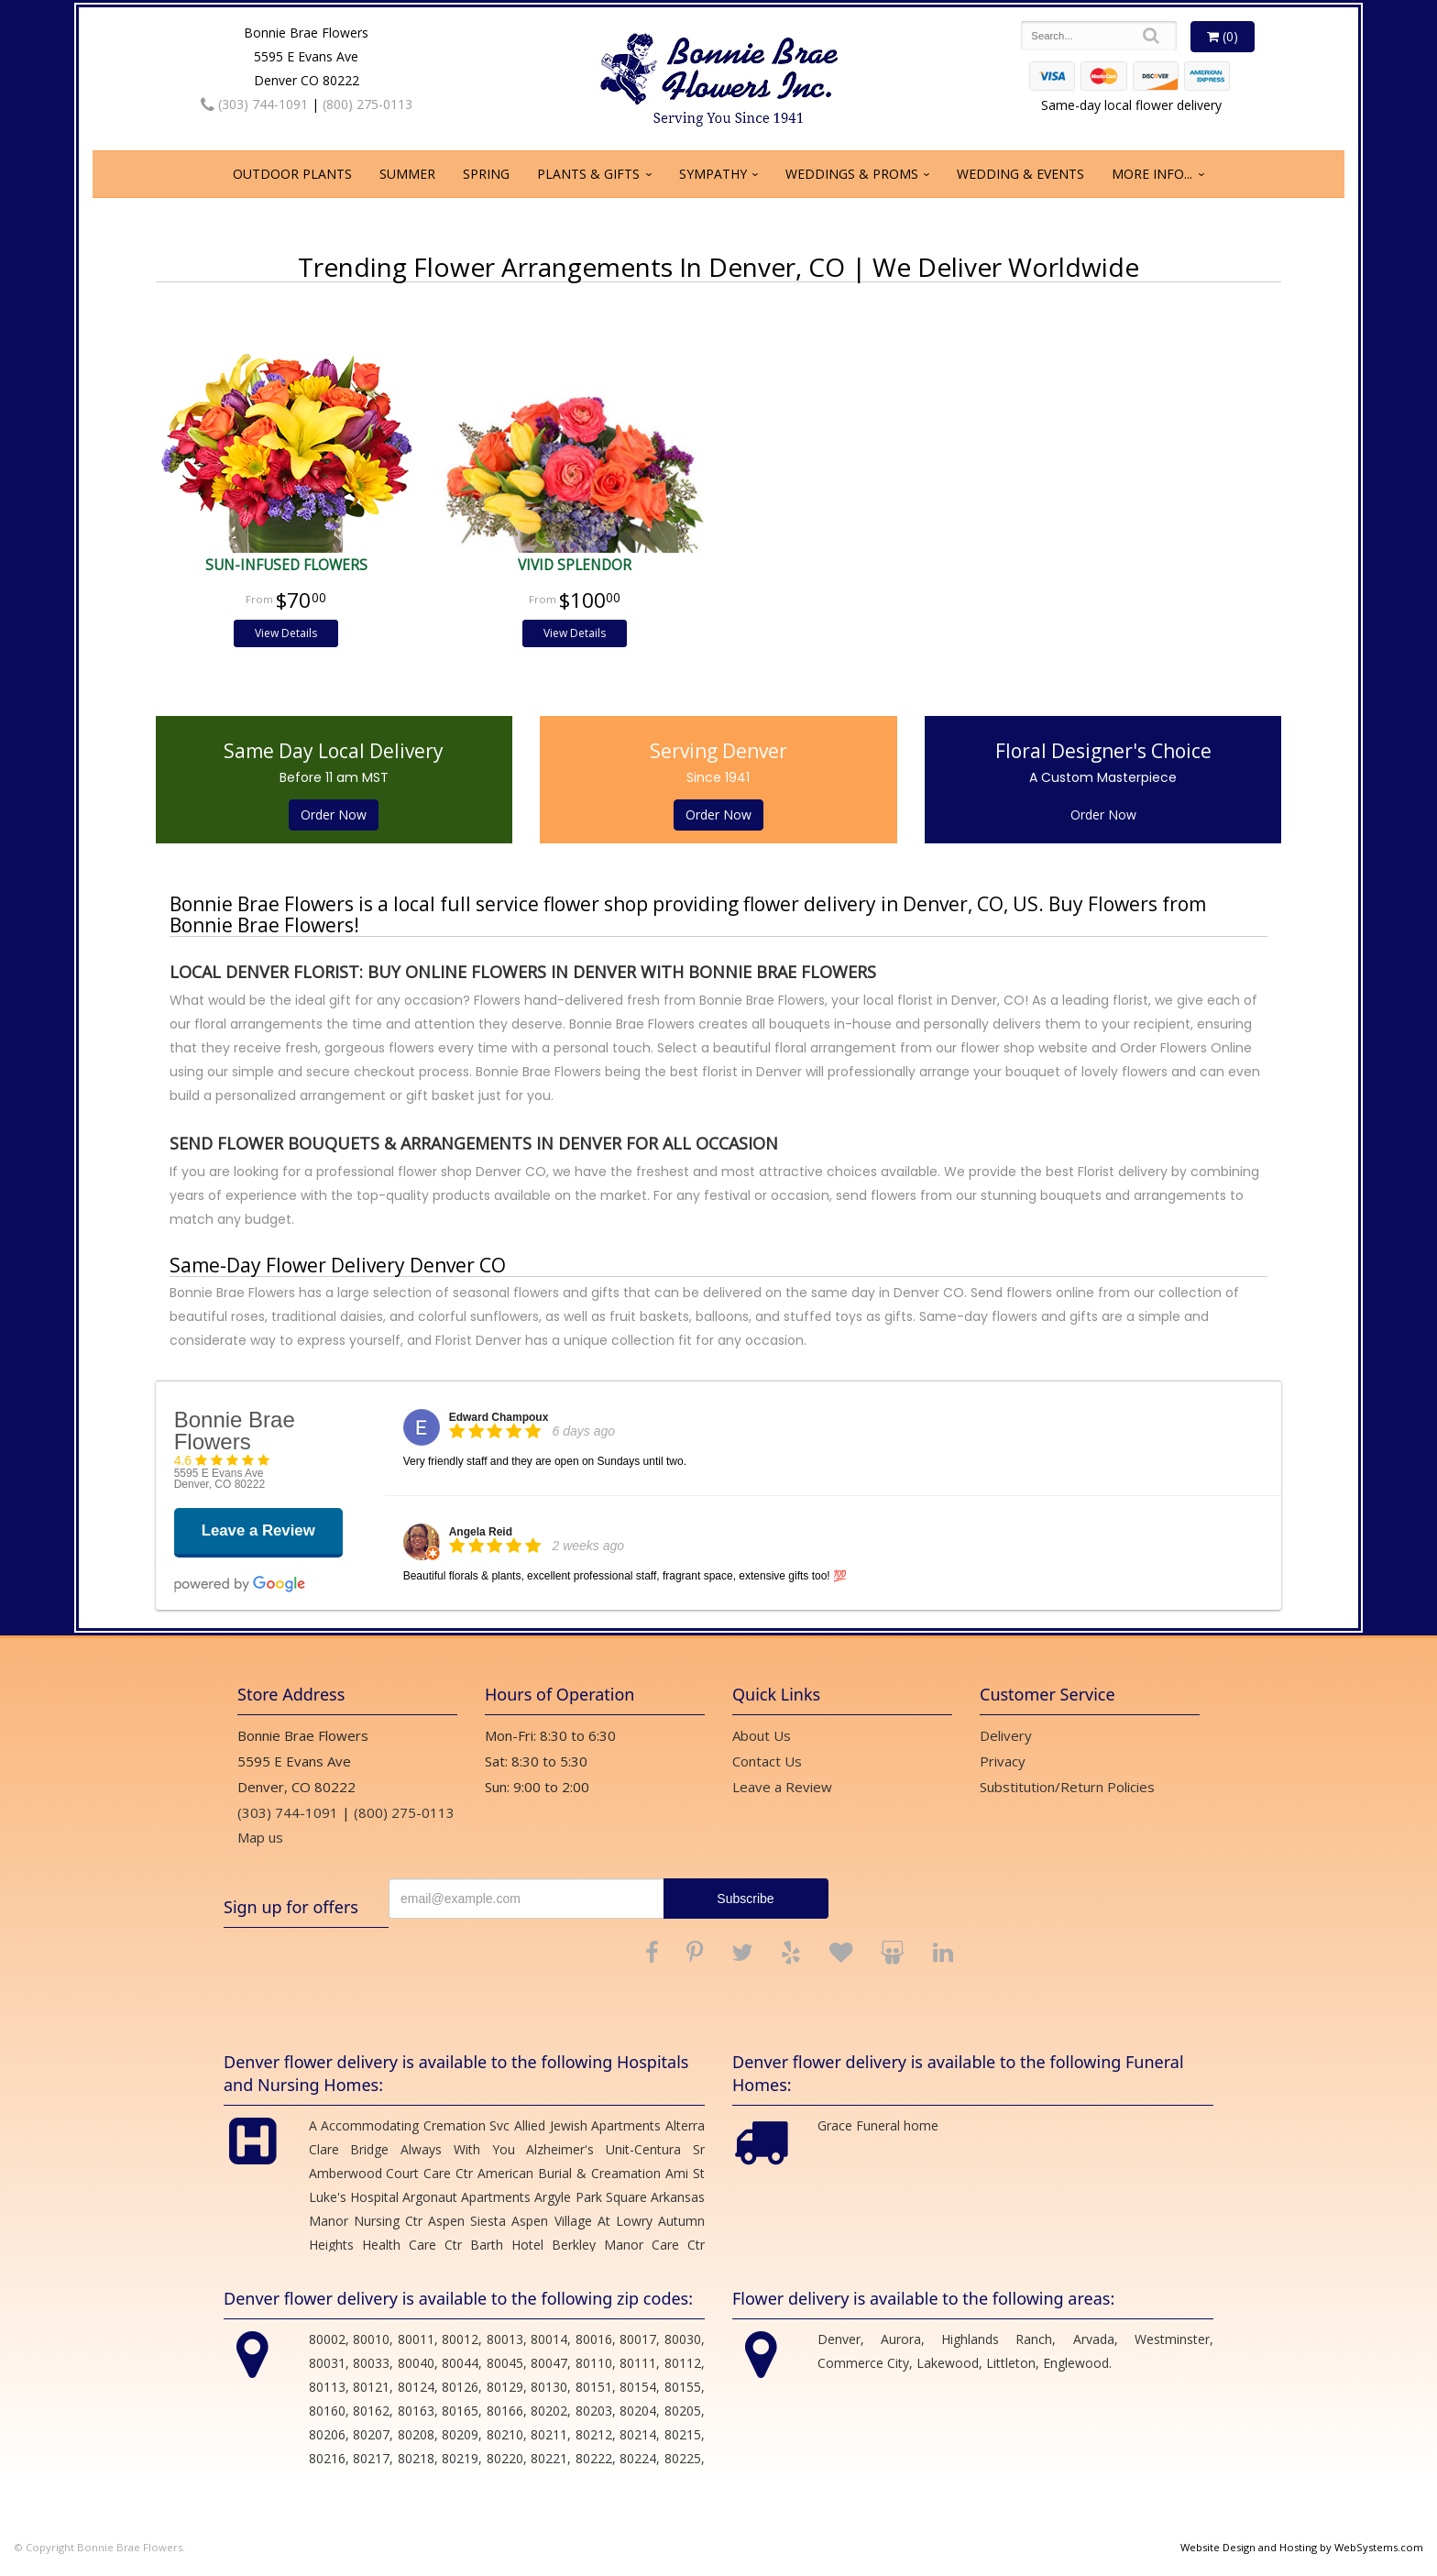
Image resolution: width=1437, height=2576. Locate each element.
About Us (761, 1735)
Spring (486, 173)
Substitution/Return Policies (1067, 1787)
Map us (260, 1837)
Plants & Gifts (588, 173)
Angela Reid (480, 1531)
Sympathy (713, 173)
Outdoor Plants (292, 173)
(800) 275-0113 (367, 104)
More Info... (1152, 173)
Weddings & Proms (851, 173)
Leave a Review (782, 1787)
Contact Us (767, 1761)
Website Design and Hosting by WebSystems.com (1301, 2547)
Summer (407, 173)
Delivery (1006, 1735)
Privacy (1003, 1761)
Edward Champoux (499, 1417)
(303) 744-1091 (254, 104)
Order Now (334, 814)
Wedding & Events (1020, 173)
